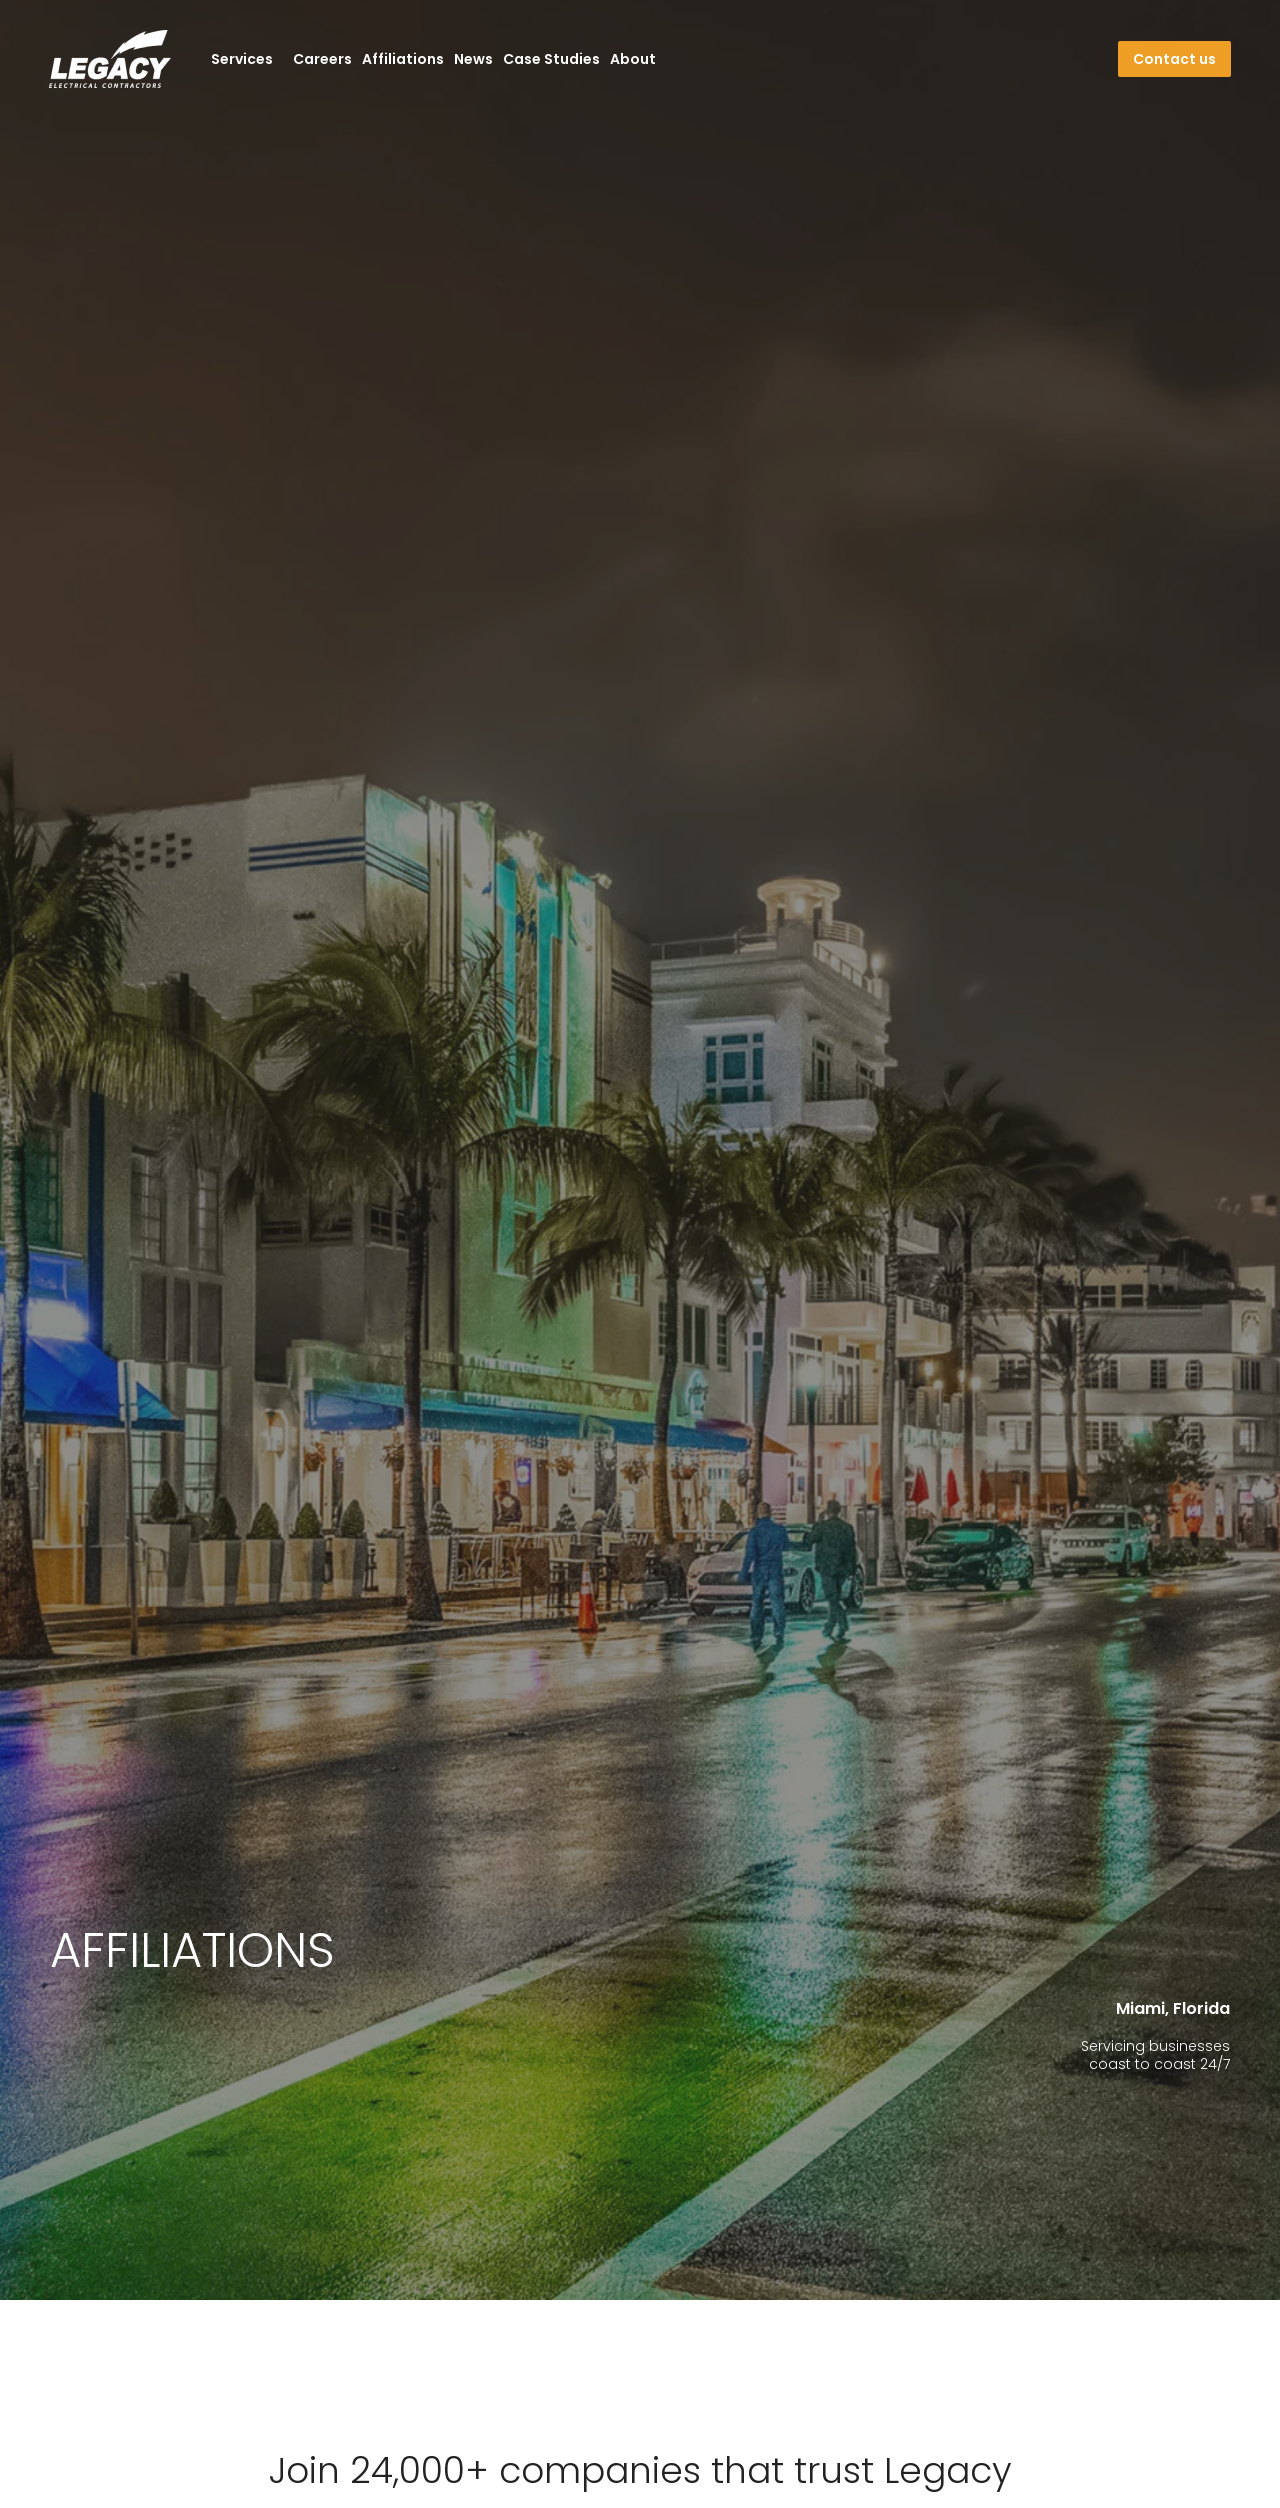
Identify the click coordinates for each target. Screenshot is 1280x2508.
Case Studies (551, 59)
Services (247, 59)
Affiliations (403, 59)
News (473, 59)
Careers (322, 59)
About (633, 59)
